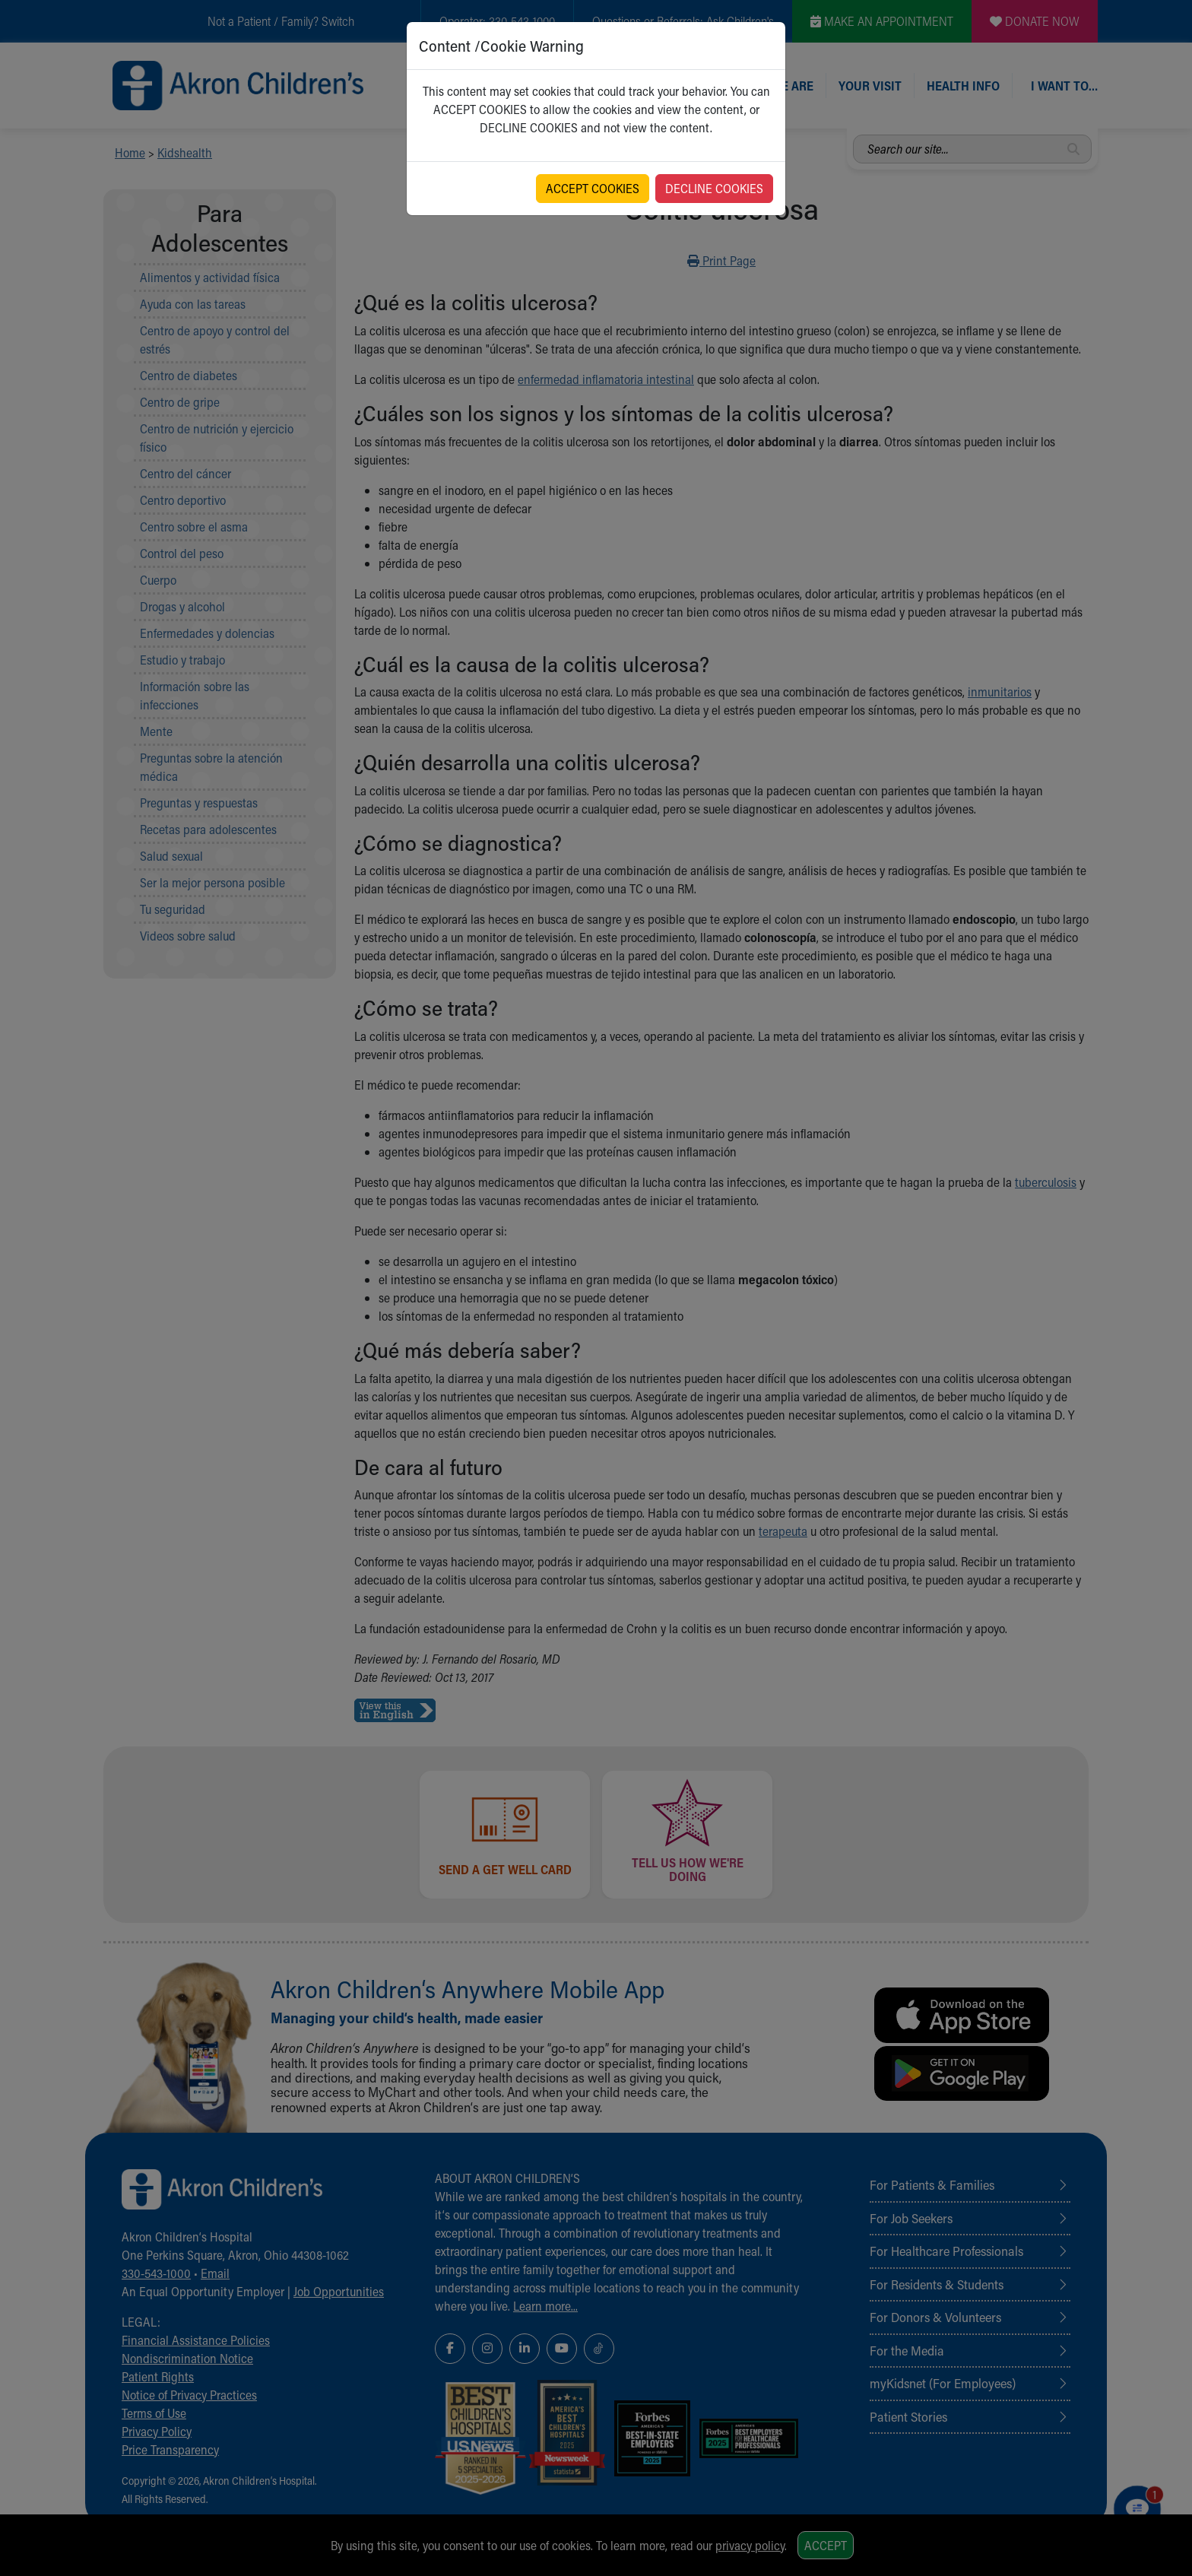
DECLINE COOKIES (714, 188)
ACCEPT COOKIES (592, 188)
